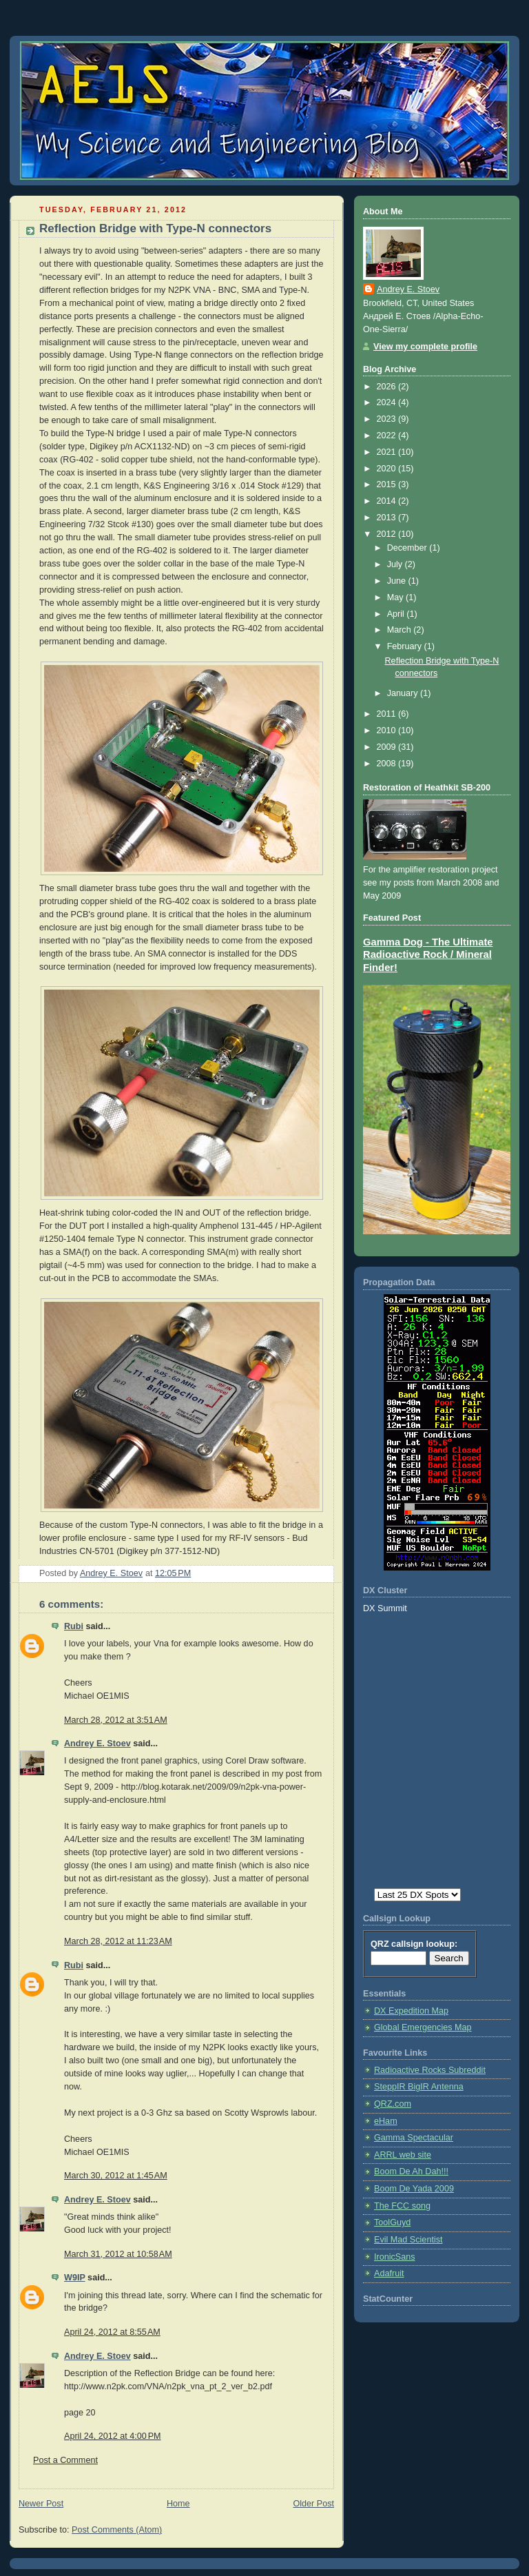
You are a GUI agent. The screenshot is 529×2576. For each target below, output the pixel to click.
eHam (385, 2121)
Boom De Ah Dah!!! (411, 2171)
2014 (388, 501)
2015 (388, 484)
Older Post (313, 2503)
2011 (388, 714)
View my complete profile (425, 346)
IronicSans (394, 2257)
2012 (388, 534)
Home (178, 2503)
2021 (388, 452)
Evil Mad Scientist (408, 2240)
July (396, 564)
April (397, 614)
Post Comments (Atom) (117, 2530)
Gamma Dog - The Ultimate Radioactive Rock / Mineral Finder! (428, 955)
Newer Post (41, 2503)
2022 (388, 435)
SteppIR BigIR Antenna (419, 2087)
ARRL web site (402, 2155)
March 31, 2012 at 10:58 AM (118, 2254)
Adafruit (389, 2273)
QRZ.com (392, 2104)
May (396, 597)
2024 (388, 402)
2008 (388, 763)
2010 (388, 730)
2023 (388, 419)
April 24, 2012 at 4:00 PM (112, 2436)
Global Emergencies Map (423, 2027)
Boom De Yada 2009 (414, 2189)
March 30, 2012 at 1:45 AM (115, 2175)
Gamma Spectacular (413, 2138)
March (400, 630)
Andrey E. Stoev (97, 1743)
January (403, 693)
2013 (388, 517)
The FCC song (402, 2206)
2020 (388, 468)
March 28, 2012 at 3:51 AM (115, 1720)
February (405, 646)
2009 (388, 747)
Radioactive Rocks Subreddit (430, 2070)
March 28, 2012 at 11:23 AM (118, 1941)
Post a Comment (65, 2460)
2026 (388, 386)
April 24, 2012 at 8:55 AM (112, 2332)
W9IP (74, 2277)
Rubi (73, 1626)
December (408, 548)
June (397, 581)
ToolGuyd (392, 2222)
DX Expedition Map (411, 2011)
